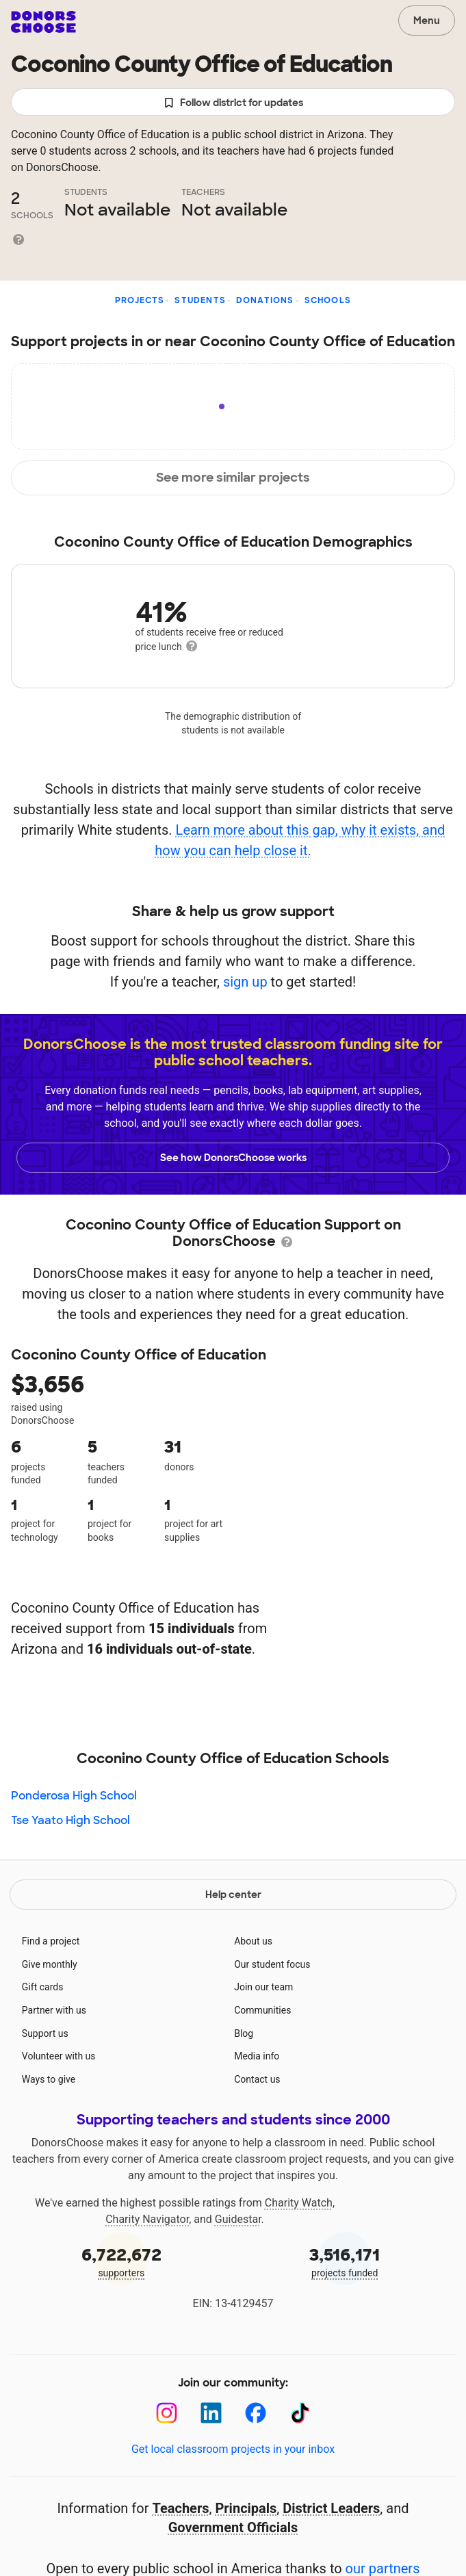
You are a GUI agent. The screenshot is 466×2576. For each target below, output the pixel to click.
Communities (262, 2010)
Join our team (263, 1986)
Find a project (50, 1941)
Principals (245, 2508)
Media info (256, 2056)
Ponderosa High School (74, 1795)
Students (200, 300)
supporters (121, 2260)
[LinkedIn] (211, 2412)
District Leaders (331, 2508)
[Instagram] (166, 2412)
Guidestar (238, 2219)
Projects (140, 300)
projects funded (345, 2260)
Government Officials (233, 2527)
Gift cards (43, 1986)
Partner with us (54, 2010)
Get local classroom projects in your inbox (233, 2449)
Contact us (257, 2079)
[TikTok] (300, 2412)
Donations (265, 300)
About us (253, 1941)
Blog (243, 2033)
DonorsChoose (43, 22)
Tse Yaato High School (70, 1820)
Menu (426, 20)
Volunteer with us (59, 2056)
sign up (245, 982)
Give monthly (49, 1964)
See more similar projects (233, 477)
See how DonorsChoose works (233, 1158)
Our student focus (272, 1964)
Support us (45, 2033)
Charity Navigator (147, 2219)
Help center (233, 1894)
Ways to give (48, 2079)
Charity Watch (299, 2202)
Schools (328, 300)
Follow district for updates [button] (233, 102)
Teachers (180, 2508)
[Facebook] (255, 2412)
